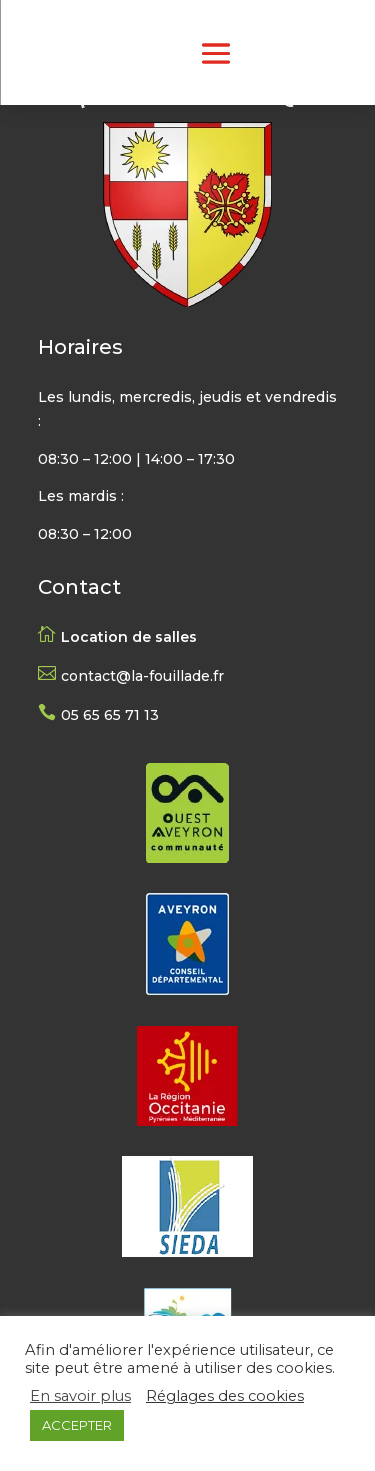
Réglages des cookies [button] (225, 1396)
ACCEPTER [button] (77, 1425)
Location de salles (129, 637)
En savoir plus (80, 1396)
